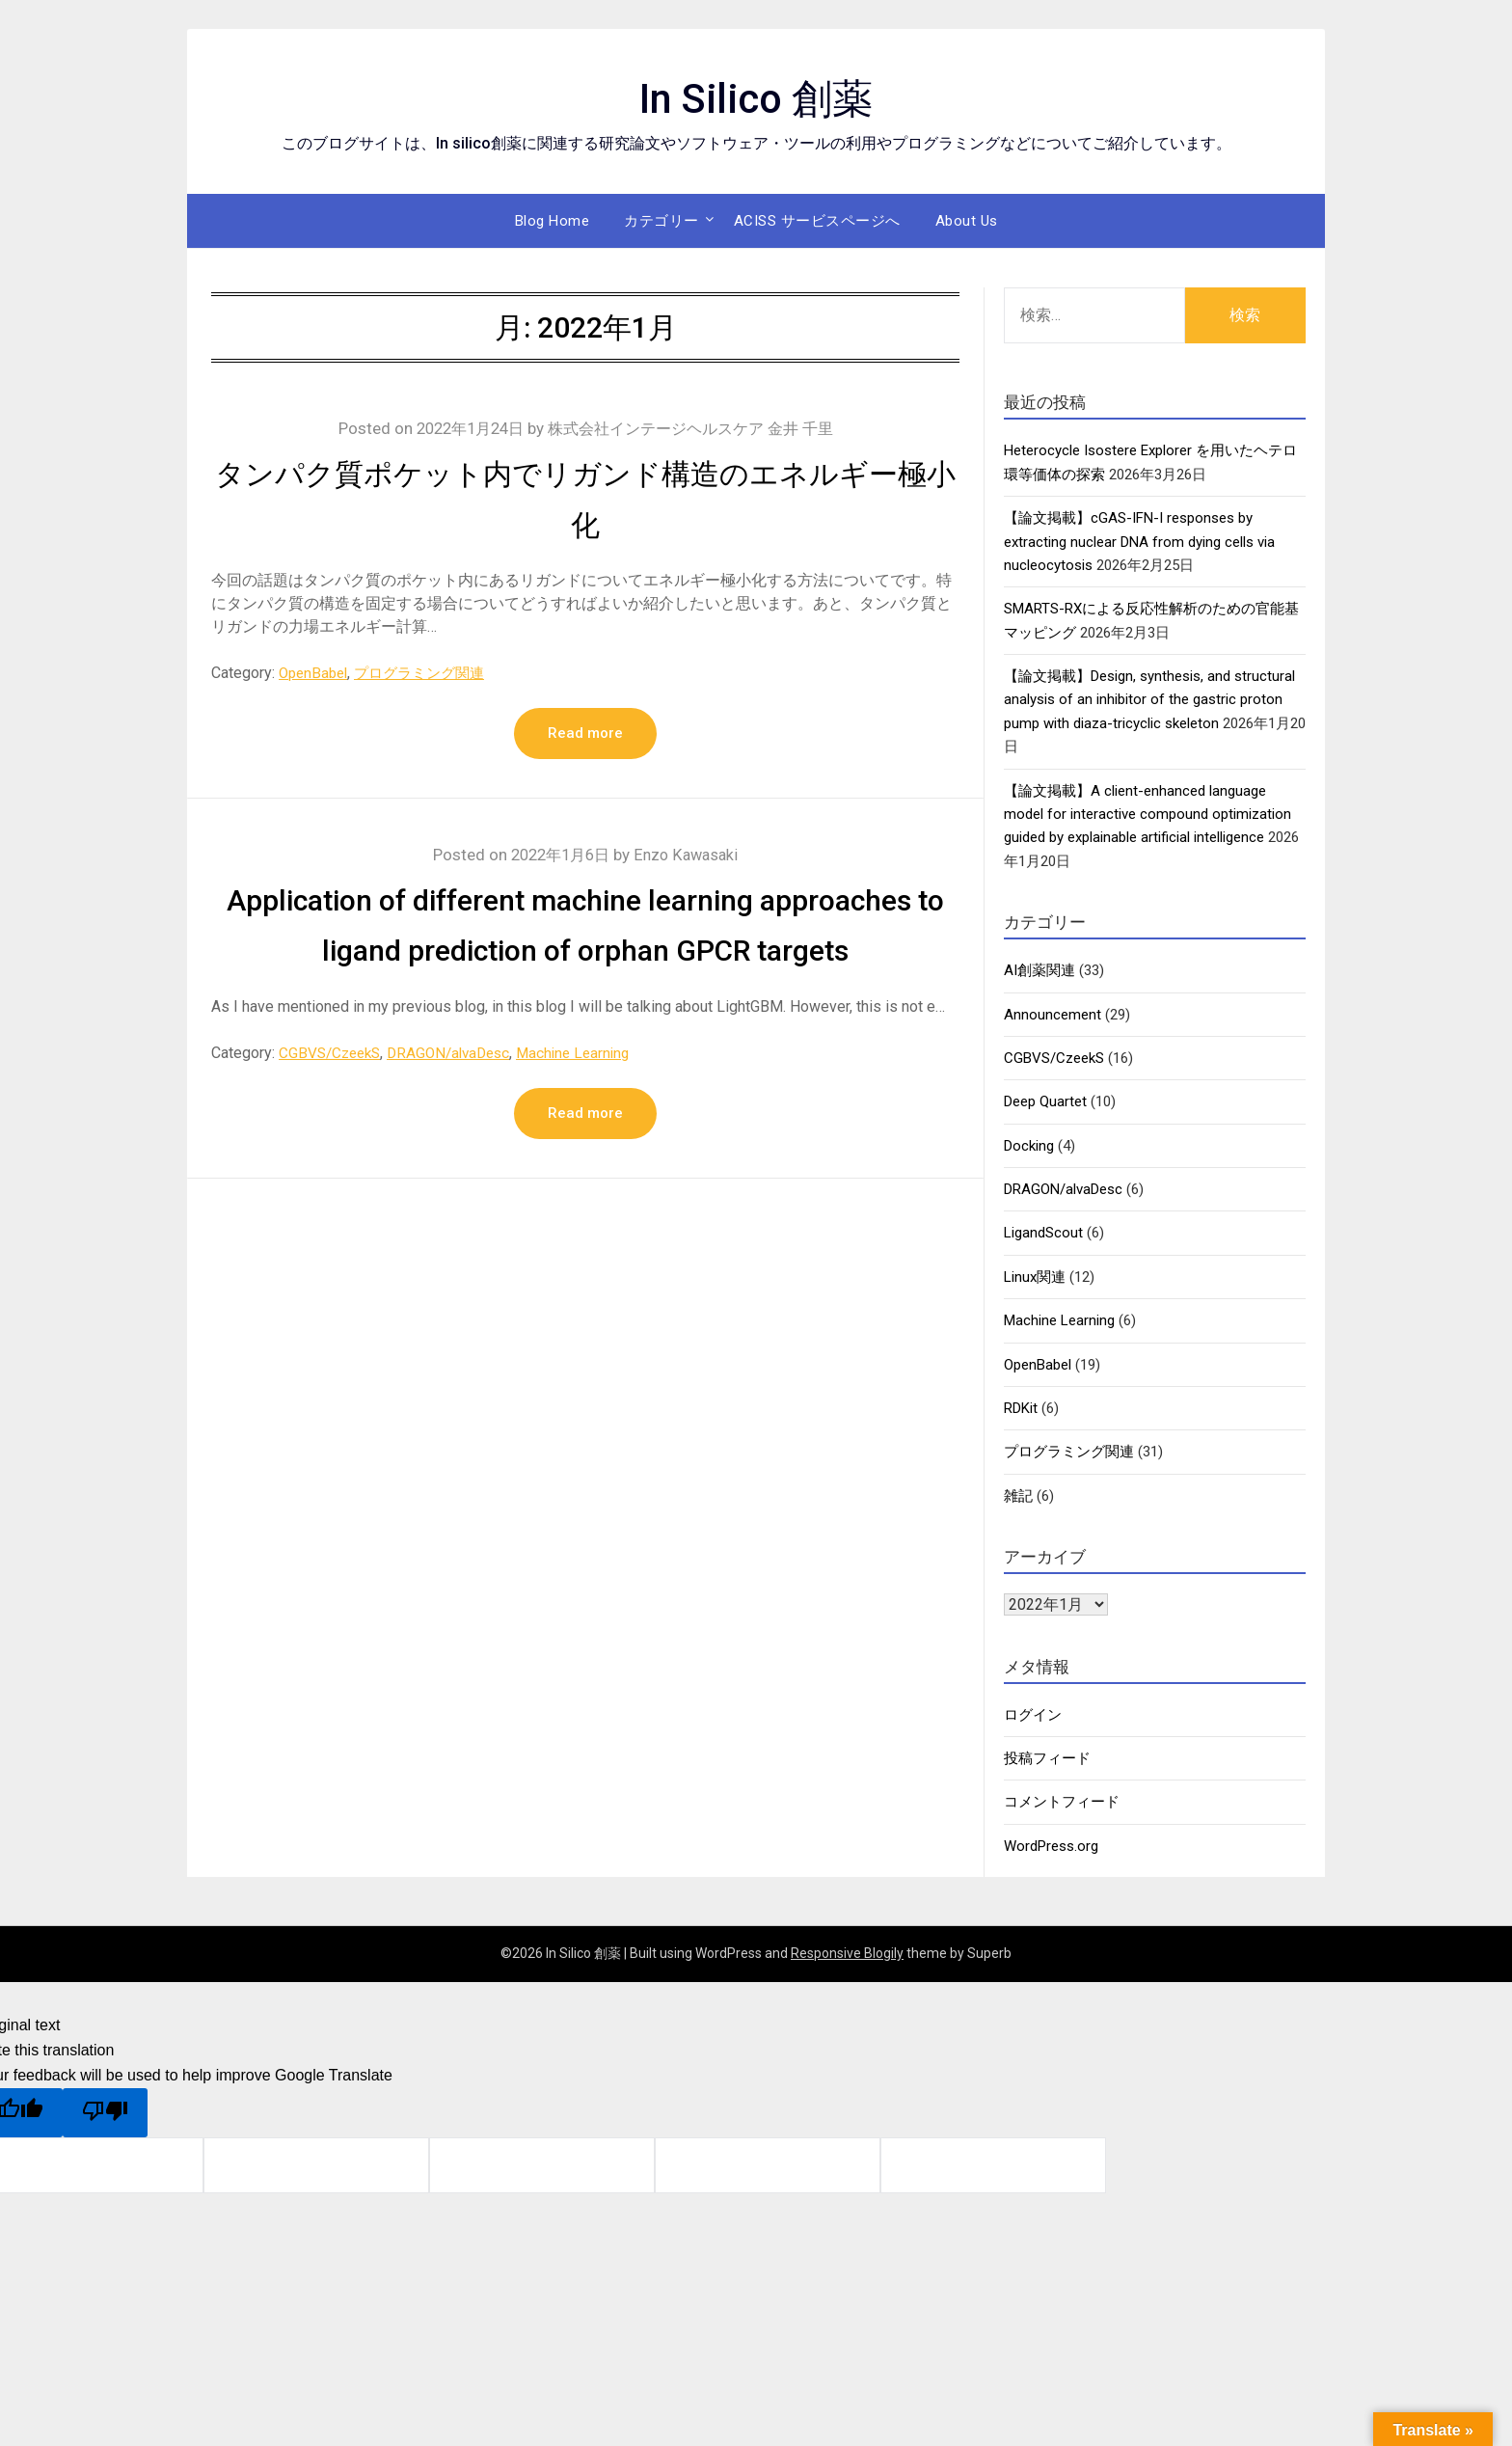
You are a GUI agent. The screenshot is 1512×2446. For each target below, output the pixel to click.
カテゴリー (661, 221)
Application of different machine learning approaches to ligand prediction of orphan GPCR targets (585, 951)
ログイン (1033, 1715)
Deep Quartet (1045, 1101)
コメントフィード (1062, 1801)
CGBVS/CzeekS (333, 1104)
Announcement (1052, 1014)
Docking (1029, 1146)
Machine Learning (589, 1104)
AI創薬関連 (1039, 970)
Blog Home (552, 221)
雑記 (1018, 1496)
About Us (966, 221)
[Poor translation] (105, 2112)
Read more (585, 734)
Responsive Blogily (847, 1953)
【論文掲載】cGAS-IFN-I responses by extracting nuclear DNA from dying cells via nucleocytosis (1139, 541)
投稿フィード (1047, 1758)
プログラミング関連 (429, 673)
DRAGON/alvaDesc (458, 1104)
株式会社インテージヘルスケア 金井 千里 (695, 428)
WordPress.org (1051, 1846)
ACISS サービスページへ (817, 221)
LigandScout (1043, 1232)
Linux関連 (1035, 1277)
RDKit (1021, 1408)
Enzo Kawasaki (690, 855)
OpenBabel (316, 673)
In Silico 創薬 (756, 96)
